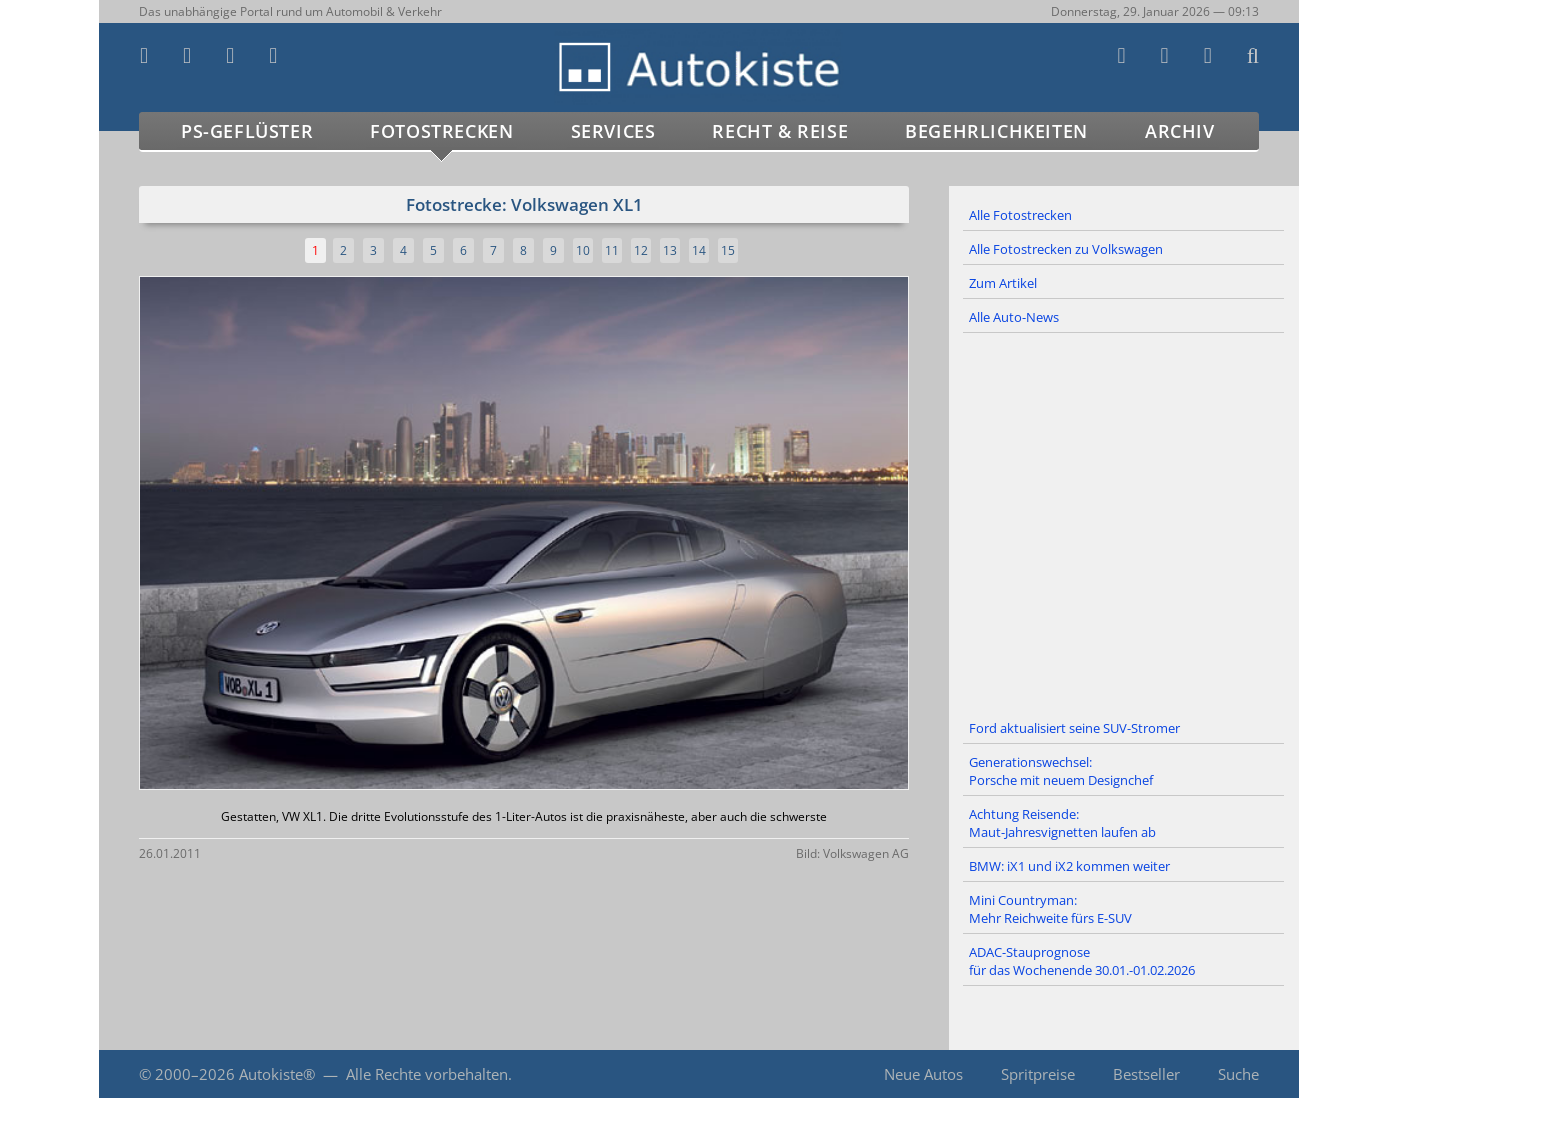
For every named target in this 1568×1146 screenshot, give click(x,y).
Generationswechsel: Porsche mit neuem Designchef (1061, 771)
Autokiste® (277, 1074)
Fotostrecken (441, 131)
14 (699, 250)
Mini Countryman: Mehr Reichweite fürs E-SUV (1050, 909)
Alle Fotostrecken (1020, 215)
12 (641, 250)
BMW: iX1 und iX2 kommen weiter (1069, 866)
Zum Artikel (1003, 283)
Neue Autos (923, 1074)
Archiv (1180, 131)
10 (583, 250)
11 (612, 250)
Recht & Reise (780, 131)
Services (613, 131)
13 (670, 250)
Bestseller (1146, 1074)
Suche (1238, 1074)
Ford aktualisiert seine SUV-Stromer (1074, 728)
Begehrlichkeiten (996, 131)
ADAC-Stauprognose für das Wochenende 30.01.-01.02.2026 (1082, 961)
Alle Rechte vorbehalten (427, 1074)
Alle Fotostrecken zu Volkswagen (1066, 249)
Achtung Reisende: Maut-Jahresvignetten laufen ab (1062, 823)
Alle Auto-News (1014, 317)
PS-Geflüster (247, 131)
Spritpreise (1038, 1074)
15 (728, 250)
